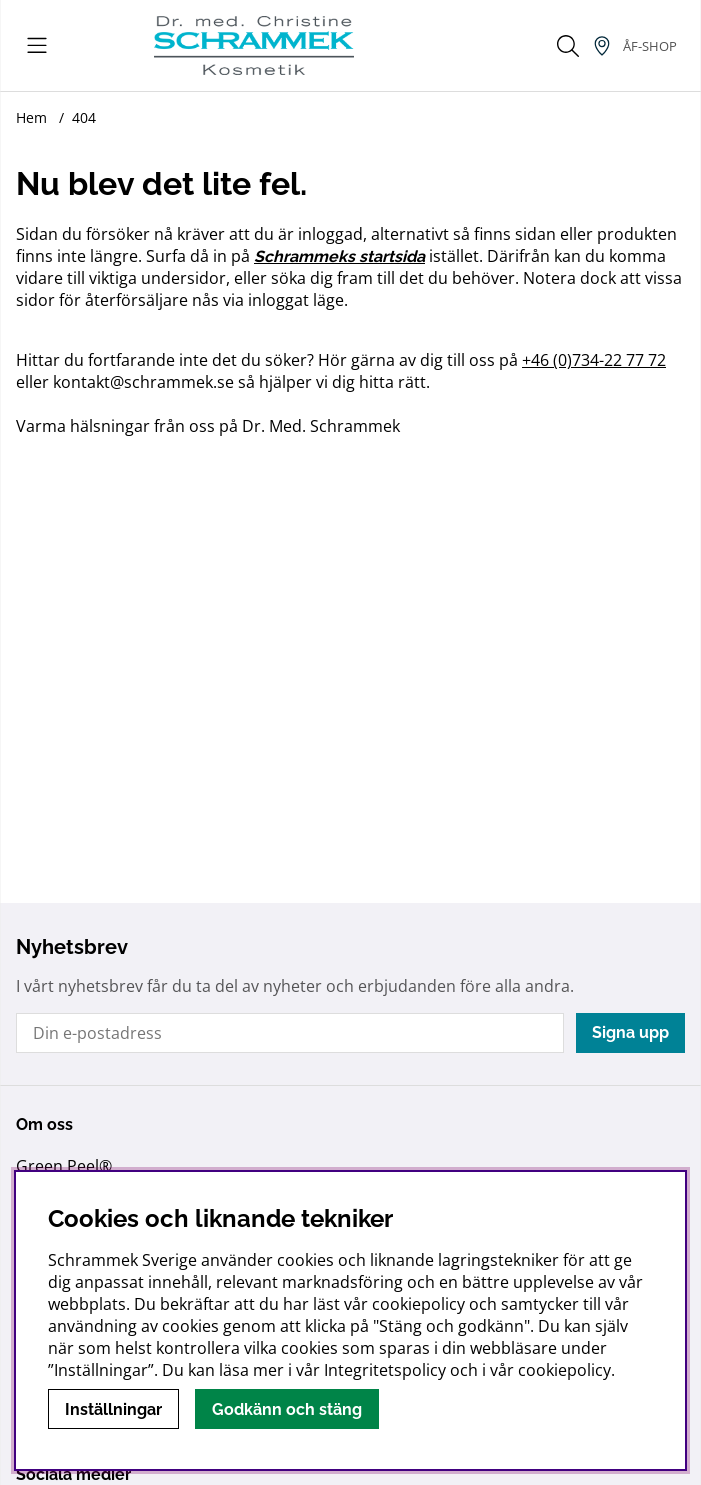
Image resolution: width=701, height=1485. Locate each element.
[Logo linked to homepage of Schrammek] (254, 45)
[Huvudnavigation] (37, 46)
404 (84, 117)
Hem (31, 117)
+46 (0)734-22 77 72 (594, 360)
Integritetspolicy (385, 1370)
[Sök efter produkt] (568, 46)
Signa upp (630, 1032)
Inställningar (113, 1409)
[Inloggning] (650, 46)
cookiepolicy (564, 1370)
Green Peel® (64, 1166)
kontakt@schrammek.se (143, 382)
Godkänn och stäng (287, 1409)
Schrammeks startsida (339, 256)
